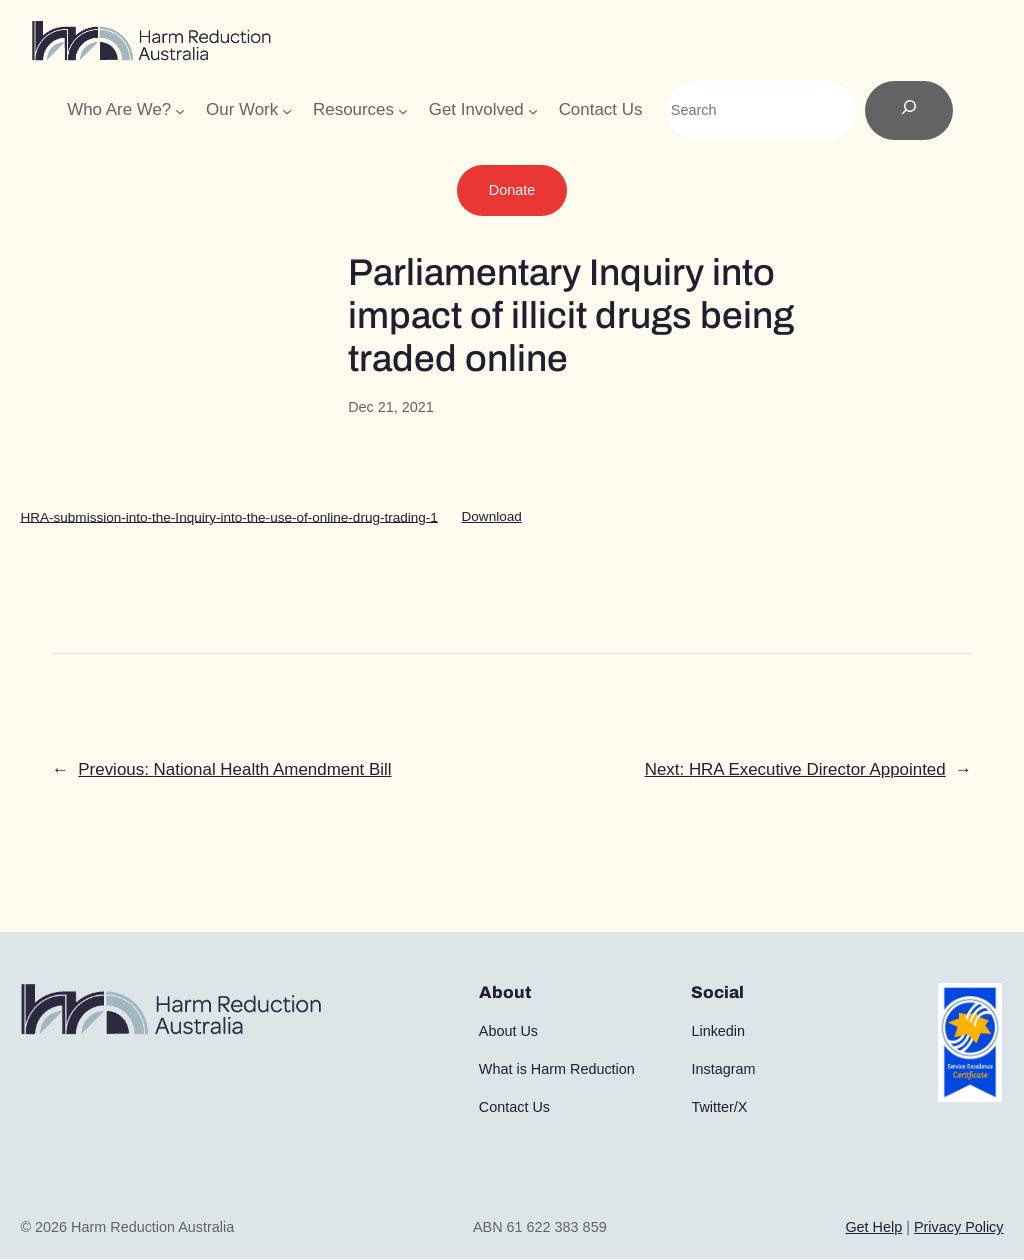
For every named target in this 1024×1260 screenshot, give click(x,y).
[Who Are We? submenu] (180, 110)
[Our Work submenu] (287, 110)
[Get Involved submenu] (533, 110)
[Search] (909, 111)
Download (492, 516)
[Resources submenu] (403, 110)
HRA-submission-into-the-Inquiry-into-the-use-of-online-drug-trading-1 (228, 516)
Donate (512, 190)
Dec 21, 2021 (391, 407)
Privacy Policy (959, 1227)
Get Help (873, 1227)
